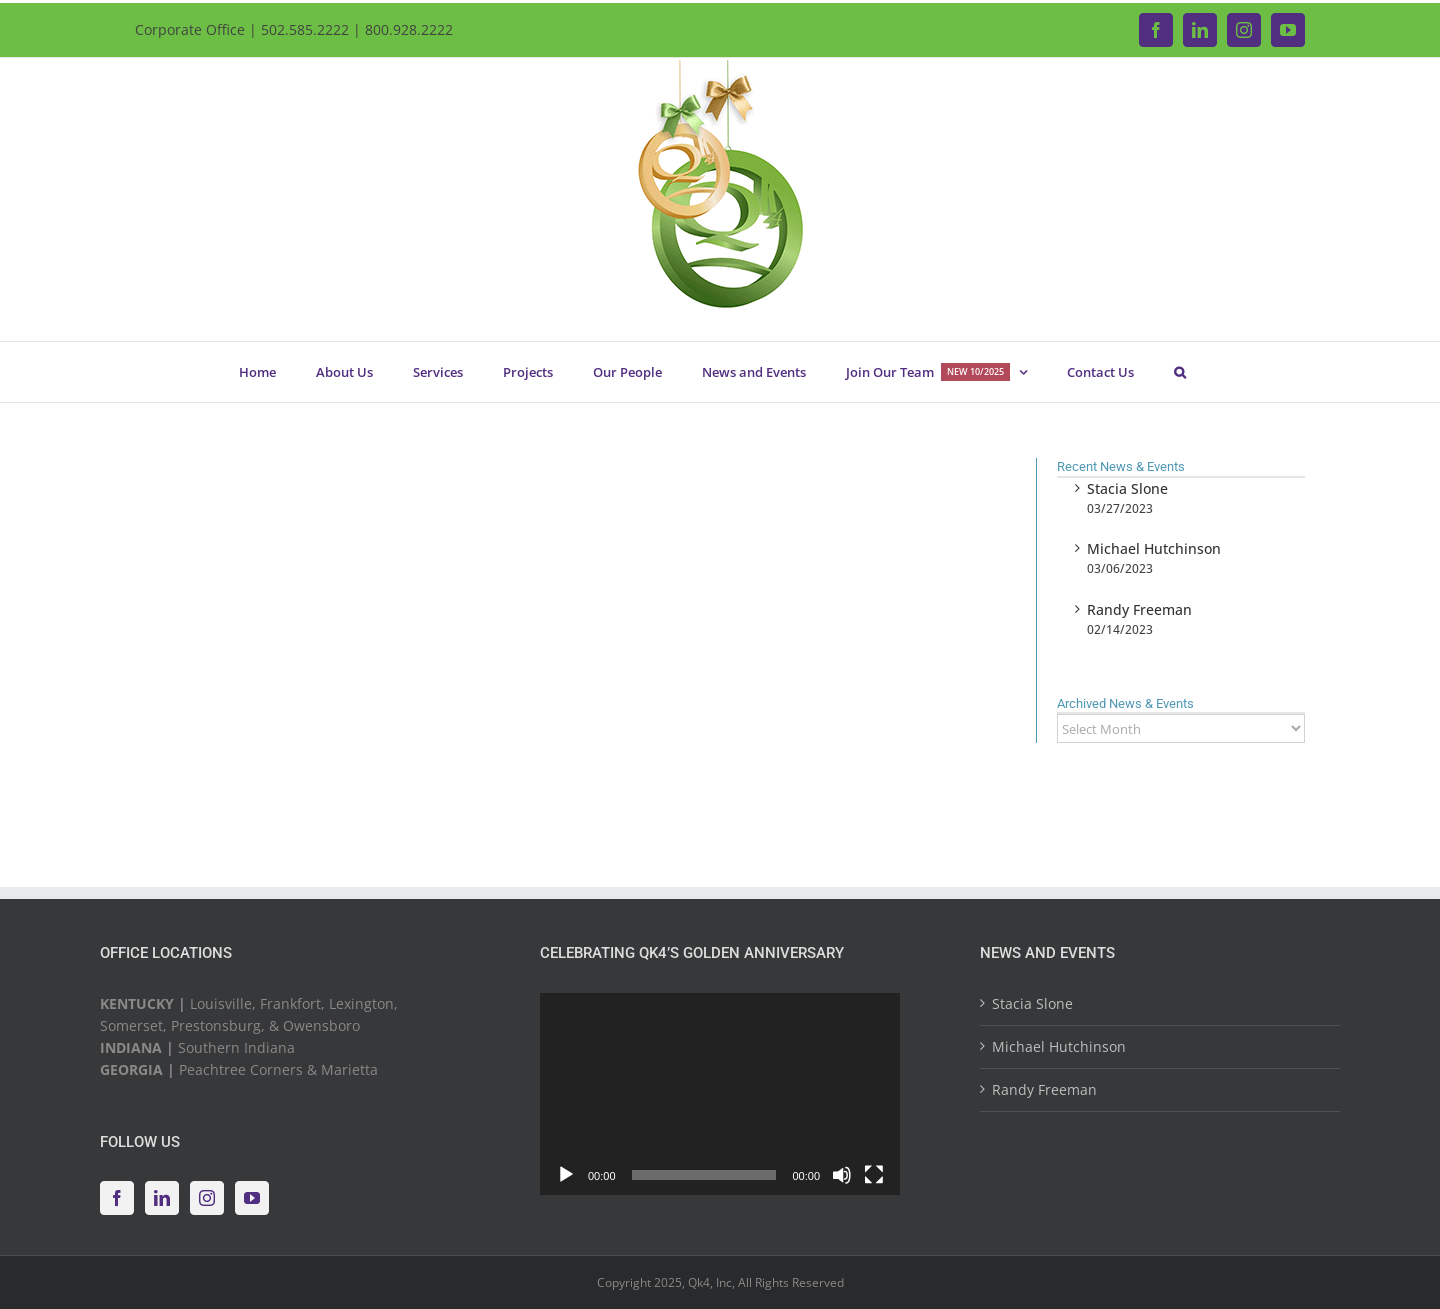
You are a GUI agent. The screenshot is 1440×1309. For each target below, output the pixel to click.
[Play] (566, 1175)
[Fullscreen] (874, 1175)
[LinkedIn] (162, 1198)
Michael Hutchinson (1154, 548)
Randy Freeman (1139, 609)
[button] (1179, 372)
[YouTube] (252, 1198)
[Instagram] (207, 1198)
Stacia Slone (1127, 488)
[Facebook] (117, 1198)
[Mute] (842, 1175)
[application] (720, 1094)
